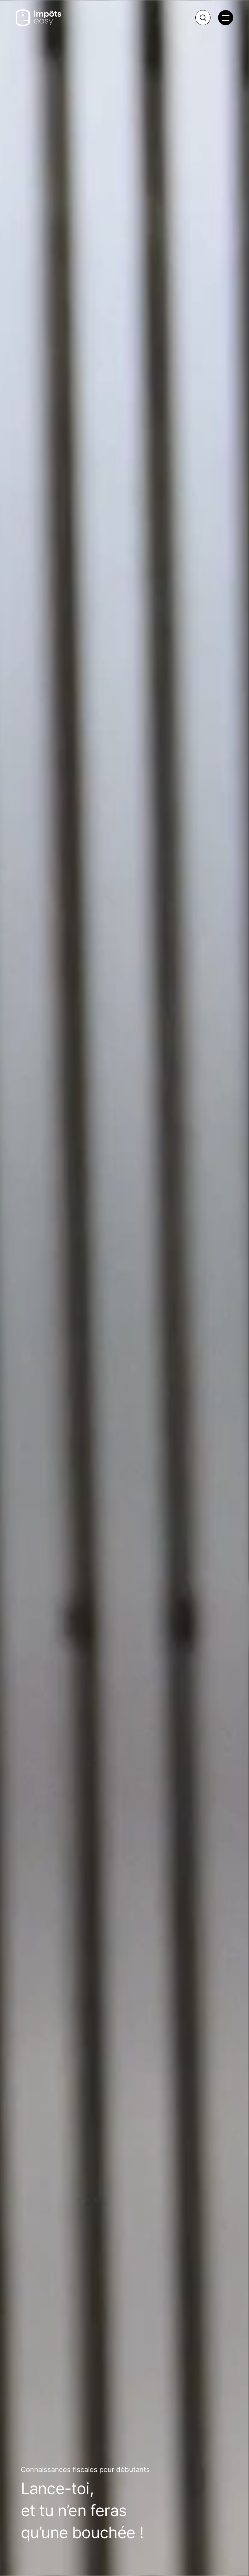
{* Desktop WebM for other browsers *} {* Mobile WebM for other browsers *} (124, 1288)
